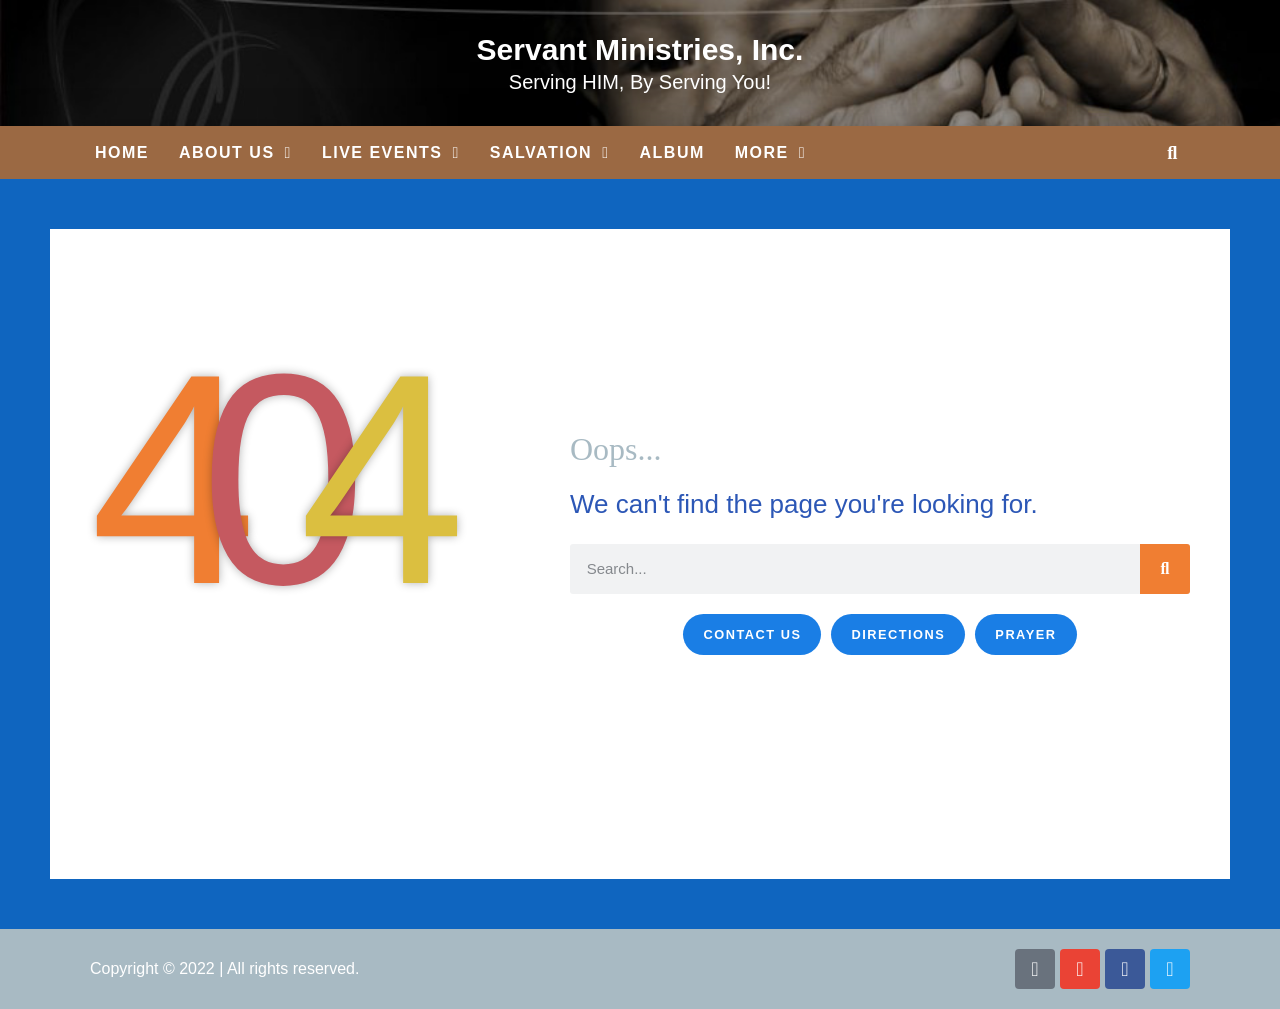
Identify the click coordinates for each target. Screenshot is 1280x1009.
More (770, 153)
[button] (1172, 152)
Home (122, 152)
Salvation (550, 153)
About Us (235, 153)
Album (672, 152)
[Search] (1165, 569)
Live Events (391, 153)
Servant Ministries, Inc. (640, 49)
